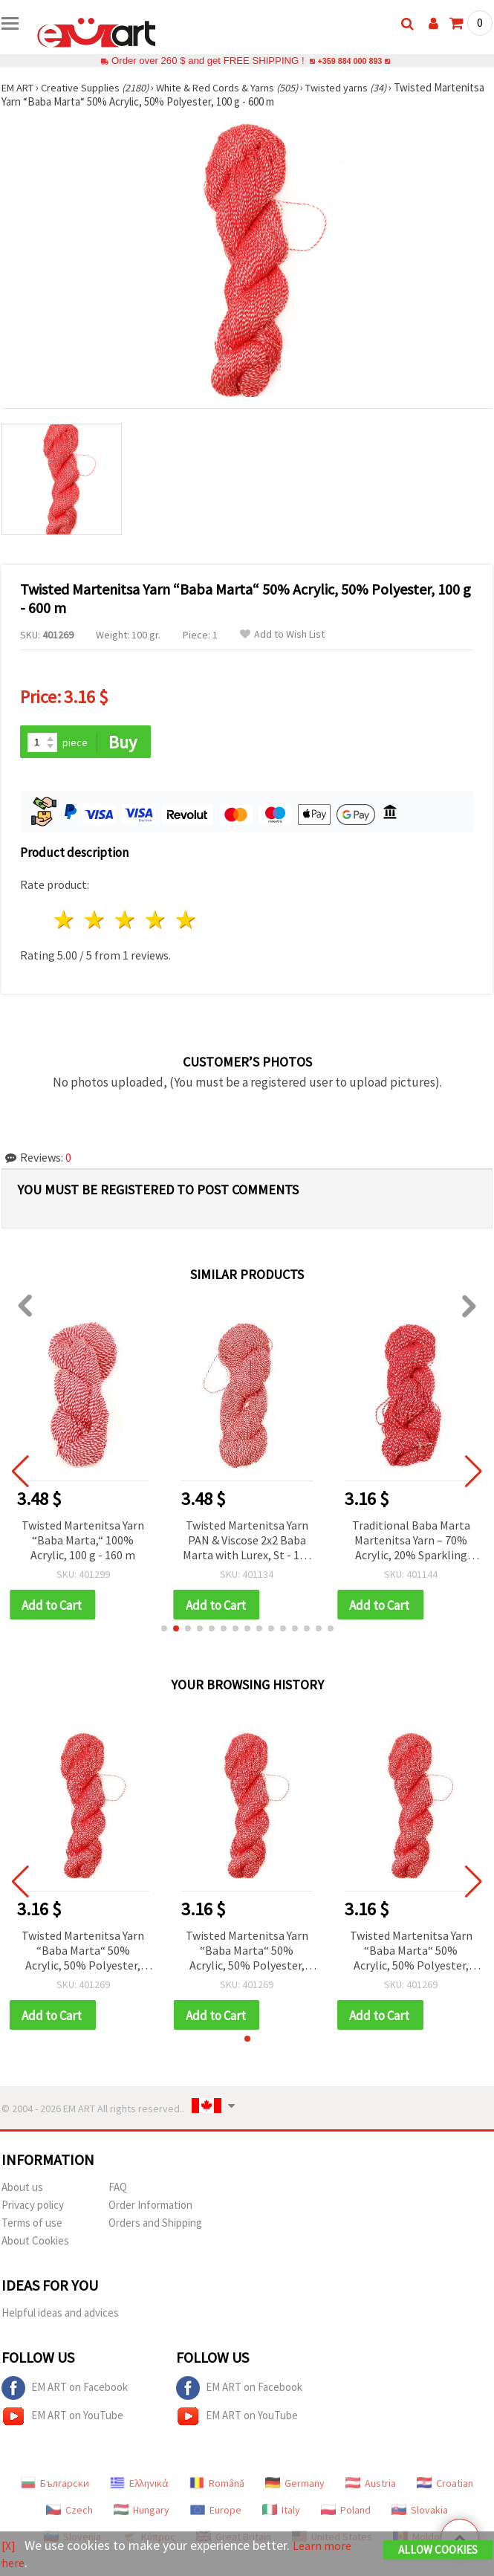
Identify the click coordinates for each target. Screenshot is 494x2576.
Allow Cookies (438, 2551)
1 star (65, 921)
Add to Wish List (282, 634)
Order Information (150, 2208)
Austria (370, 2487)
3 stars (126, 921)
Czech (69, 2513)
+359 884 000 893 (350, 60)
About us (22, 2191)
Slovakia (419, 2513)
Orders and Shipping (155, 2226)
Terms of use (31, 2226)
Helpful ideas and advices (60, 2316)
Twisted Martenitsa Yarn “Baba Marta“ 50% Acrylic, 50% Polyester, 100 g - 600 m (83, 1953)
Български (55, 2486)
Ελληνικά (139, 2486)
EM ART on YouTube (62, 2420)
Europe (215, 2513)
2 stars (95, 921)
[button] (164, 1631)
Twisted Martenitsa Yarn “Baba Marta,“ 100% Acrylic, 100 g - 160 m (83, 1540)
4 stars (155, 921)
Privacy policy (32, 2208)
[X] (9, 2546)
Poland (346, 2513)
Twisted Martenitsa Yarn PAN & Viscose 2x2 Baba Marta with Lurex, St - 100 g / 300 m (247, 1541)
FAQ (117, 2191)
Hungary (141, 2513)
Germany (295, 2487)
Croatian (445, 2487)
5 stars (186, 921)
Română (216, 2486)
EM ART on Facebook (64, 2392)
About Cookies (35, 2244)
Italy (281, 2513)
